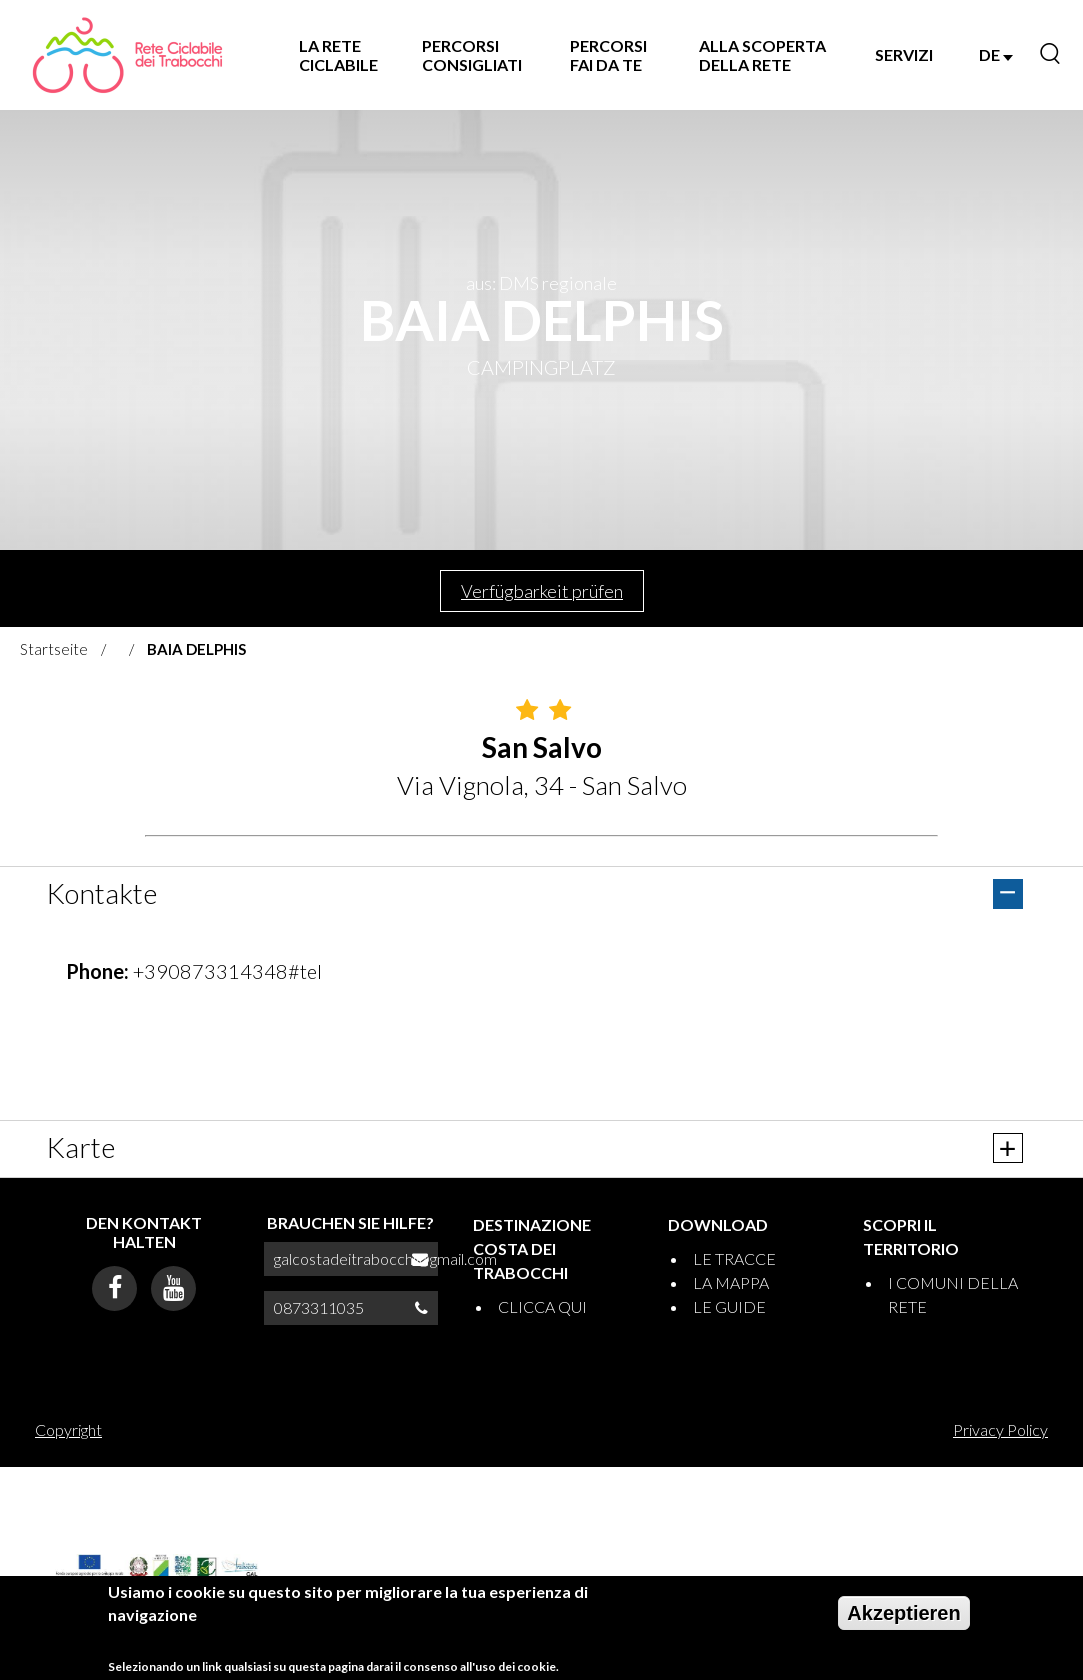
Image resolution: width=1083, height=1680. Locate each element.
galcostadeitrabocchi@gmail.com (385, 1258)
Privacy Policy (1000, 1429)
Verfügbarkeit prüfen (542, 591)
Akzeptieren (903, 1613)
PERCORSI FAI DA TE (608, 55)
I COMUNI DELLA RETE (953, 1294)
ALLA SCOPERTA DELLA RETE (762, 55)
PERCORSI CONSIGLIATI (472, 55)
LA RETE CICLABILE (338, 55)
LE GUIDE (729, 1306)
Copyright (68, 1429)
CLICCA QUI (542, 1306)
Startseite (54, 649)
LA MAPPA (731, 1282)
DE (996, 54)
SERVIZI (904, 54)
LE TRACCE (734, 1258)
